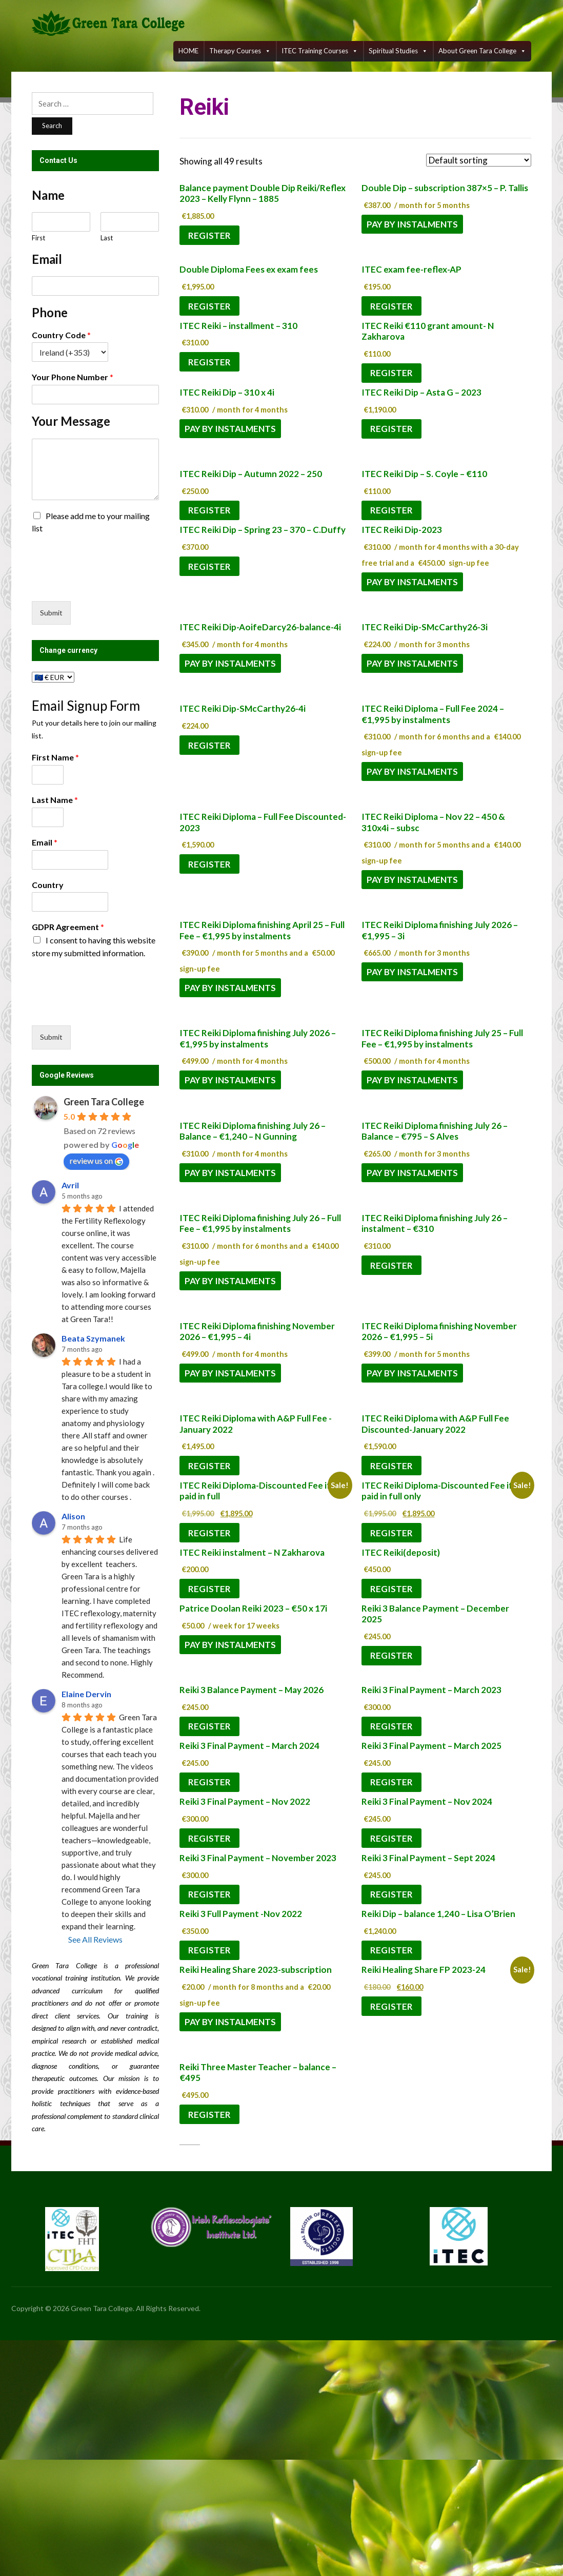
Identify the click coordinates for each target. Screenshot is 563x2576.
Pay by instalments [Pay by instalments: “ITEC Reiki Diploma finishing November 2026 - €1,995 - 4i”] (230, 1373)
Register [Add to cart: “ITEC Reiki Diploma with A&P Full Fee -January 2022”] (209, 1465)
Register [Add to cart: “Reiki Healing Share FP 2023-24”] (391, 2006)
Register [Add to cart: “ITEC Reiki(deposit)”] (391, 1588)
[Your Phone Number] (95, 394)
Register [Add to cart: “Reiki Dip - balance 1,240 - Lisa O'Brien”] (391, 1950)
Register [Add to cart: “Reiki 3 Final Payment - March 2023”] (391, 1726)
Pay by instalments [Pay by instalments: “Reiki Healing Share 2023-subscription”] (230, 2021)
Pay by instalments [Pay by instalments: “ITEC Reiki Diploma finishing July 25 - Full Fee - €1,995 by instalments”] (412, 1080)
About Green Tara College (482, 51)
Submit (51, 612)
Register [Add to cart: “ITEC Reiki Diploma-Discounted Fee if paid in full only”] (391, 1533)
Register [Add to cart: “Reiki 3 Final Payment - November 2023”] (209, 1894)
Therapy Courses (240, 51)
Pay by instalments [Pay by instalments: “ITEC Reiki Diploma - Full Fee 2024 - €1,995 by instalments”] (412, 771)
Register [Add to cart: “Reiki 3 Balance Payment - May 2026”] (209, 1726)
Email (44, 842)
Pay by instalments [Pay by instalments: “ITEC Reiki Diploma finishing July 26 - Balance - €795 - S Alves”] (412, 1172)
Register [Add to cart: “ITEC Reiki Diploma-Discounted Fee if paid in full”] (209, 1533)
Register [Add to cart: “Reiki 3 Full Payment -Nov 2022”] (209, 1950)
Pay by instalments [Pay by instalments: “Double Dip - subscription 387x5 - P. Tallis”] (412, 224)
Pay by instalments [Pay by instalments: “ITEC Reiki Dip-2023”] (412, 581)
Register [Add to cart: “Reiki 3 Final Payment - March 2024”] (209, 1782)
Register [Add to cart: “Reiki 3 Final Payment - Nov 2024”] (391, 1838)
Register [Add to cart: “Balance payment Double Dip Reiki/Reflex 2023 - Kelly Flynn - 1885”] (209, 235)
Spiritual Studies (398, 51)
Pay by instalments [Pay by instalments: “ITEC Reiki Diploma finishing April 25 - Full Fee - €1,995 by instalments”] (230, 987)
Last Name (55, 800)
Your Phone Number (72, 377)
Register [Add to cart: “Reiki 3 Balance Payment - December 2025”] (391, 1655)
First (38, 238)
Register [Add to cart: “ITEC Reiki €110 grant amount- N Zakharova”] (391, 372)
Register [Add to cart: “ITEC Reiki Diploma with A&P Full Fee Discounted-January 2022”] (391, 1465)
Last (106, 238)
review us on (96, 1161)
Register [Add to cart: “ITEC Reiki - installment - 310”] (209, 362)
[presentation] (110, 584)
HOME (188, 51)
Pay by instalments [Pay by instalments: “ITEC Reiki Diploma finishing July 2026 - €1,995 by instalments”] (230, 1080)
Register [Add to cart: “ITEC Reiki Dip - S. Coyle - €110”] (391, 510)
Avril (70, 1185)
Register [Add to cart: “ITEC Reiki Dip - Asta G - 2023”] (391, 428)
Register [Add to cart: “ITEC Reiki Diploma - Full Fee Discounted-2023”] (209, 864)
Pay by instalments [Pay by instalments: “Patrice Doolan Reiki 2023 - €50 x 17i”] (230, 1644)
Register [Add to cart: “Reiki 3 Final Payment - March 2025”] (391, 1782)
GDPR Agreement (68, 927)
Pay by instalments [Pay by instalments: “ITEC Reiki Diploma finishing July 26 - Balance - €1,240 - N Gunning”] (230, 1172)
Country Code (61, 335)
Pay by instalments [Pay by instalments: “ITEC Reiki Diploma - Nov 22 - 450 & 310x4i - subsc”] (412, 879)
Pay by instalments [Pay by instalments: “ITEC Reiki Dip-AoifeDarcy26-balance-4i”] (230, 663)
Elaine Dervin (86, 1694)
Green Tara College (104, 1101)
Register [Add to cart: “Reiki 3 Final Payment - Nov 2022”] (209, 1838)
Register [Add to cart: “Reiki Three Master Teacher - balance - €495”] (209, 2114)
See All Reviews (95, 1939)
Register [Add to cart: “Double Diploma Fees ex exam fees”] (209, 306)
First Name (55, 757)
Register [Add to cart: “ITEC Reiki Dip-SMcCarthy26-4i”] (209, 745)
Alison (73, 1516)
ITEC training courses (320, 51)
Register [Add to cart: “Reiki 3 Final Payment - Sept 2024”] (391, 1894)
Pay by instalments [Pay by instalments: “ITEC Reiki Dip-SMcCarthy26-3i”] (412, 663)
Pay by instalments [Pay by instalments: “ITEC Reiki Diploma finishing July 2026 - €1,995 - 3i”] (412, 971)
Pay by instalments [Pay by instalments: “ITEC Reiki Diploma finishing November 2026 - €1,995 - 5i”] (412, 1373)
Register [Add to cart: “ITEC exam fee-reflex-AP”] (391, 306)
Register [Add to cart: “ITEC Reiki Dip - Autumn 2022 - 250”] (209, 510)
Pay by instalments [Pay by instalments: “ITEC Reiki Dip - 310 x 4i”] (230, 428)
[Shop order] (478, 160)
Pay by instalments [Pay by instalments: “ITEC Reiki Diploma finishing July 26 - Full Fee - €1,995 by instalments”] (230, 1280)
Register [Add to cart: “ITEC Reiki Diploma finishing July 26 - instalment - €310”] (391, 1265)
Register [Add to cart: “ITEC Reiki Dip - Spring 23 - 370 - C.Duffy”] (209, 566)
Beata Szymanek (93, 1338)
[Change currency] (53, 677)
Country (48, 885)
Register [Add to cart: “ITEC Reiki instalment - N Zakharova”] (209, 1588)
